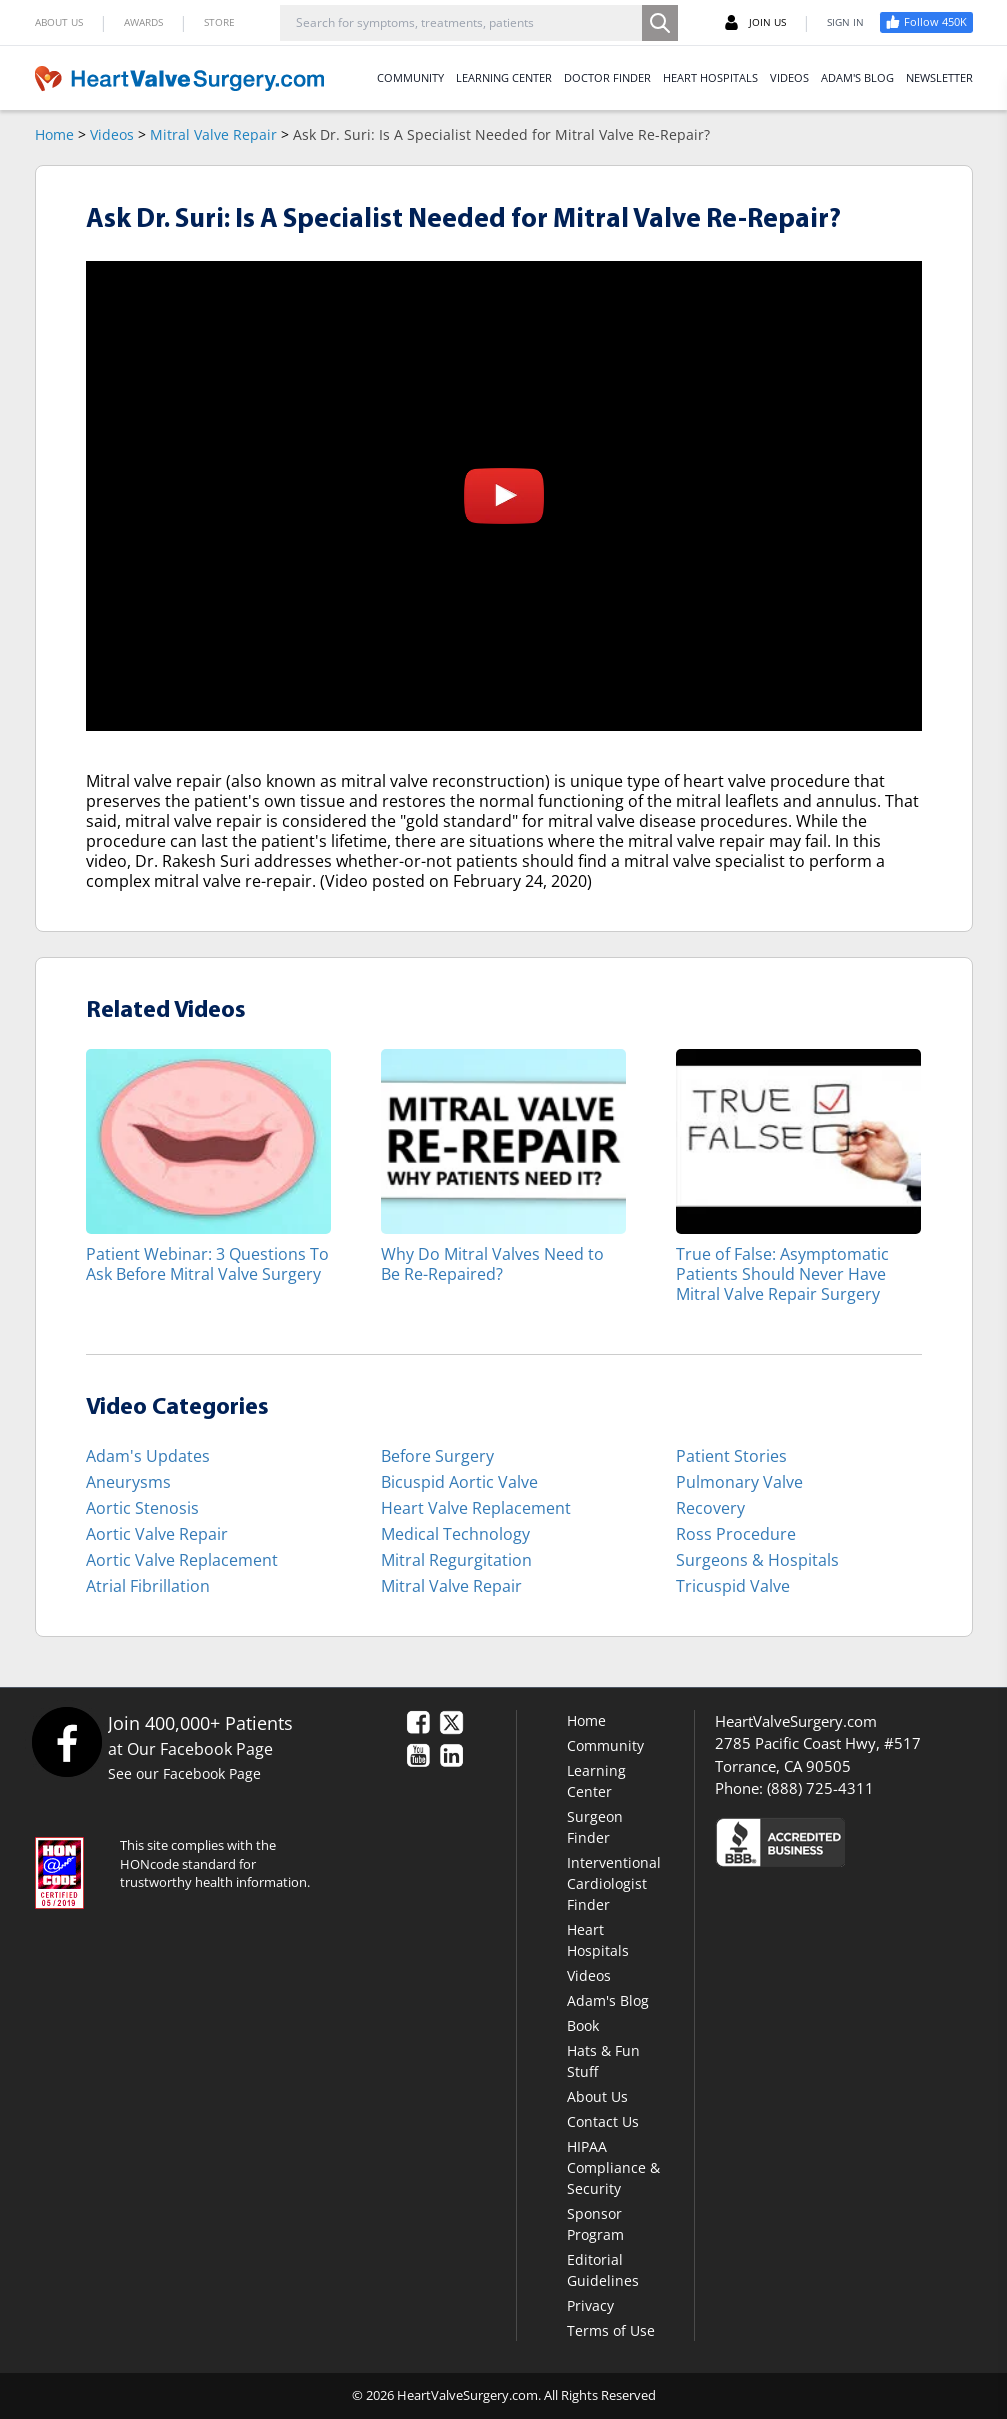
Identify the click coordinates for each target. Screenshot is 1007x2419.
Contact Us (603, 2121)
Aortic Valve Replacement (182, 1560)
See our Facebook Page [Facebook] (184, 1773)
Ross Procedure (736, 1534)
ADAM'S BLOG (857, 77)
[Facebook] (66, 1741)
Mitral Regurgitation (456, 1560)
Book (583, 2025)
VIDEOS (789, 77)
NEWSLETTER (939, 77)
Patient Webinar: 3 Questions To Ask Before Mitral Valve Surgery (207, 1263)
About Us (597, 2096)
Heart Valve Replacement (476, 1508)
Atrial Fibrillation (148, 1586)
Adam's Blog (608, 2000)
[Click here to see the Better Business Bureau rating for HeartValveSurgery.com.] (844, 1841)
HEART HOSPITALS (710, 77)
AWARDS (143, 22)
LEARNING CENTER (504, 77)
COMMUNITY (410, 77)
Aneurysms (128, 1482)
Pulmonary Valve (739, 1482)
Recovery (710, 1508)
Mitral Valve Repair (213, 134)
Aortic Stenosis (142, 1508)
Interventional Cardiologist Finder (614, 1883)
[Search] (660, 23)
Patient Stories (731, 1456)
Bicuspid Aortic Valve (459, 1482)
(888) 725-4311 (820, 1788)
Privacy (590, 2305)
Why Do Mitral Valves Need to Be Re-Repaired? (492, 1263)
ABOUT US (59, 22)
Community (605, 1745)
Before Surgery (437, 1456)
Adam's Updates (148, 1456)
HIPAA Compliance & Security (613, 2167)
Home (54, 134)
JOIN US (755, 22)
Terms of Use (611, 2330)
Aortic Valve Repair (157, 1534)
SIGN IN (845, 22)
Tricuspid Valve (733, 1586)
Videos (112, 134)
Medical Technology (455, 1534)
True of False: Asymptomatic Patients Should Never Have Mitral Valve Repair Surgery (782, 1273)
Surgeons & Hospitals (757, 1560)
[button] (504, 496)
